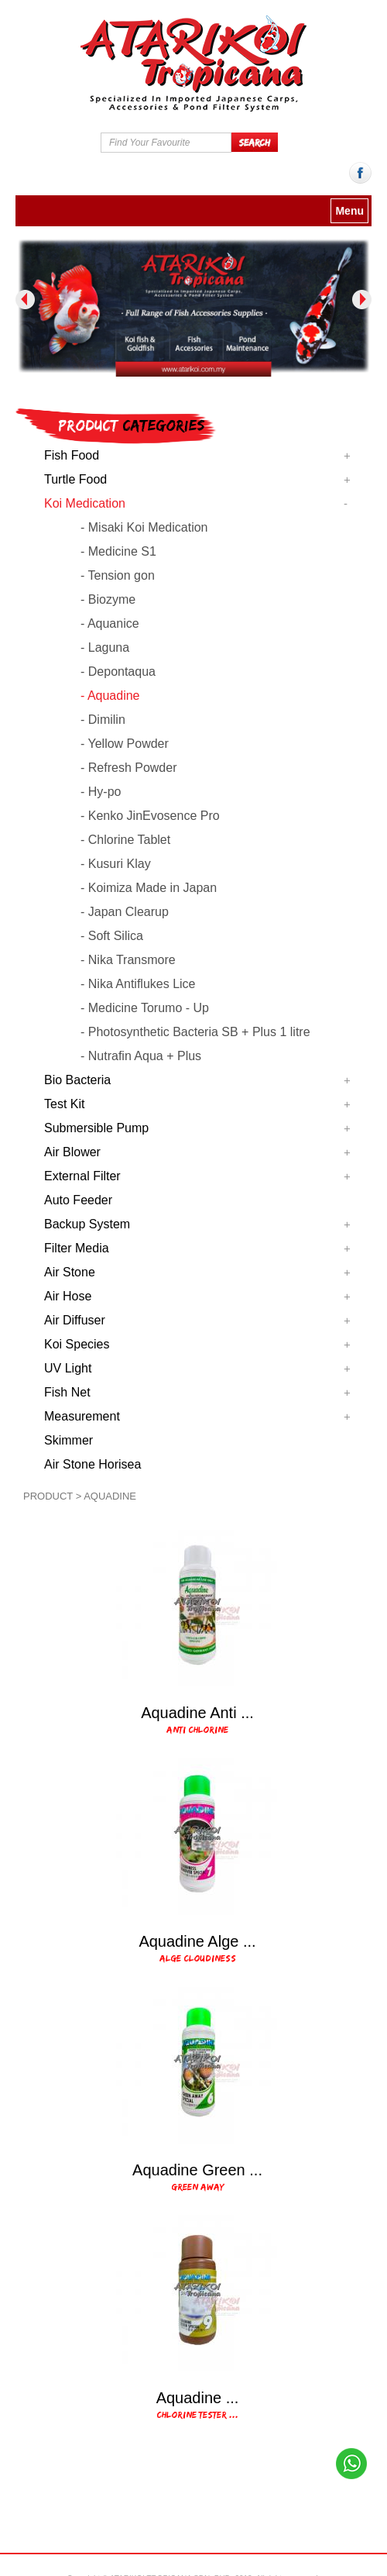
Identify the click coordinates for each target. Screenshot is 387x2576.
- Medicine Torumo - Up (144, 1007)
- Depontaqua (118, 671)
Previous (25, 299)
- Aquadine (110, 695)
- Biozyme (107, 599)
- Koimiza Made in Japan (148, 887)
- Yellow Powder (124, 743)
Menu (349, 211)
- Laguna (104, 647)
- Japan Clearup (124, 911)
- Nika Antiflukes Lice (138, 983)
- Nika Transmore (128, 959)
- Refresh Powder (128, 767)
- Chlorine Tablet (125, 839)
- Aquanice (109, 623)
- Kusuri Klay (115, 863)
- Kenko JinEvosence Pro (150, 815)
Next (362, 299)
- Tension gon (117, 575)
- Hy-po (100, 791)
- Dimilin (102, 719)
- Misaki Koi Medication (144, 527)
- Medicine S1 (118, 551)
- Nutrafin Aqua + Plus (140, 1055)
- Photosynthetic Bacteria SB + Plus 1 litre (195, 1031)
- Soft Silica (111, 935)
